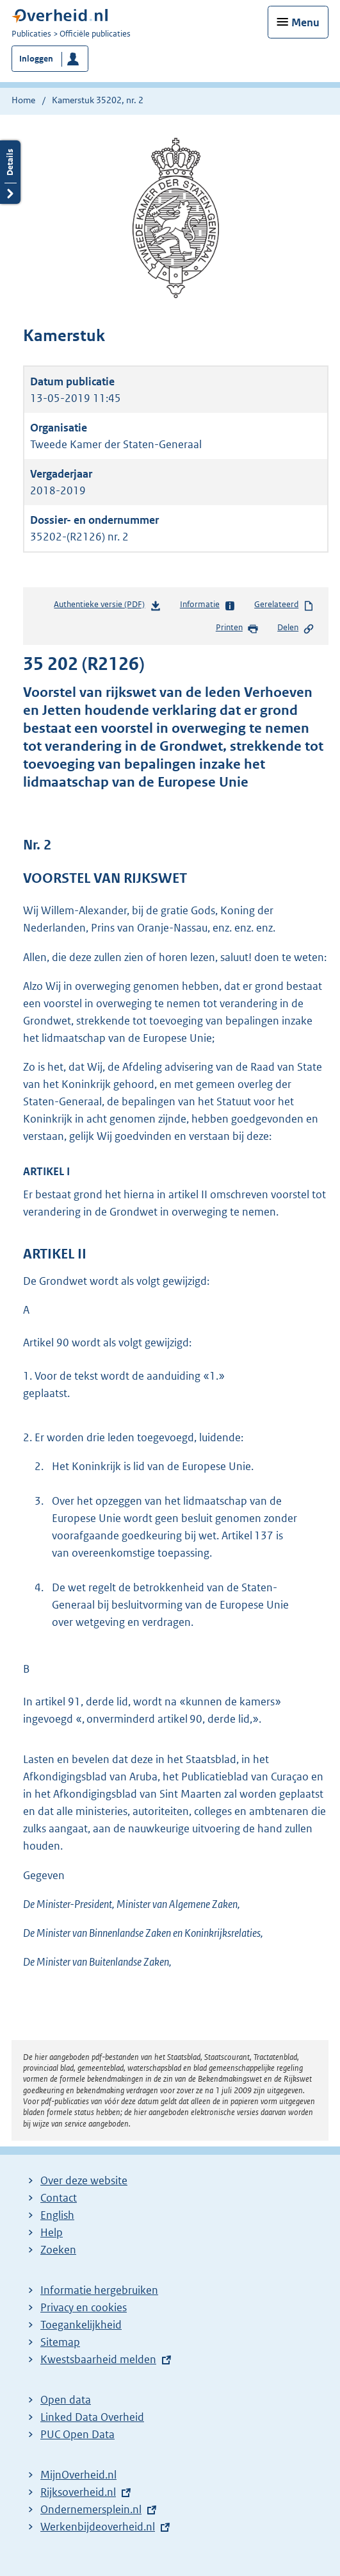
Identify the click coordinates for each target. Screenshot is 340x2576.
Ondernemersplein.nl (91, 2509)
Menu (305, 22)
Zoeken (58, 2250)
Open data (65, 2400)
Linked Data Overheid (92, 2417)
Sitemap (60, 2342)
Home (23, 100)
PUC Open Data (77, 2434)
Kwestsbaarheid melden (98, 2359)
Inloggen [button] (36, 58)
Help (51, 2232)
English (57, 2215)
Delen (295, 628)
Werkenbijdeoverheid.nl (97, 2527)
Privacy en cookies (83, 2307)
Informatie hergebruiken (99, 2290)
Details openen (10, 172)
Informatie (208, 605)
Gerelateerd (284, 605)
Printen (237, 628)
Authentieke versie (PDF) (107, 607)
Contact (58, 2198)
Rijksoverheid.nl (78, 2492)
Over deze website (83, 2180)
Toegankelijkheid (81, 2325)
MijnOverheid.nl (78, 2475)
